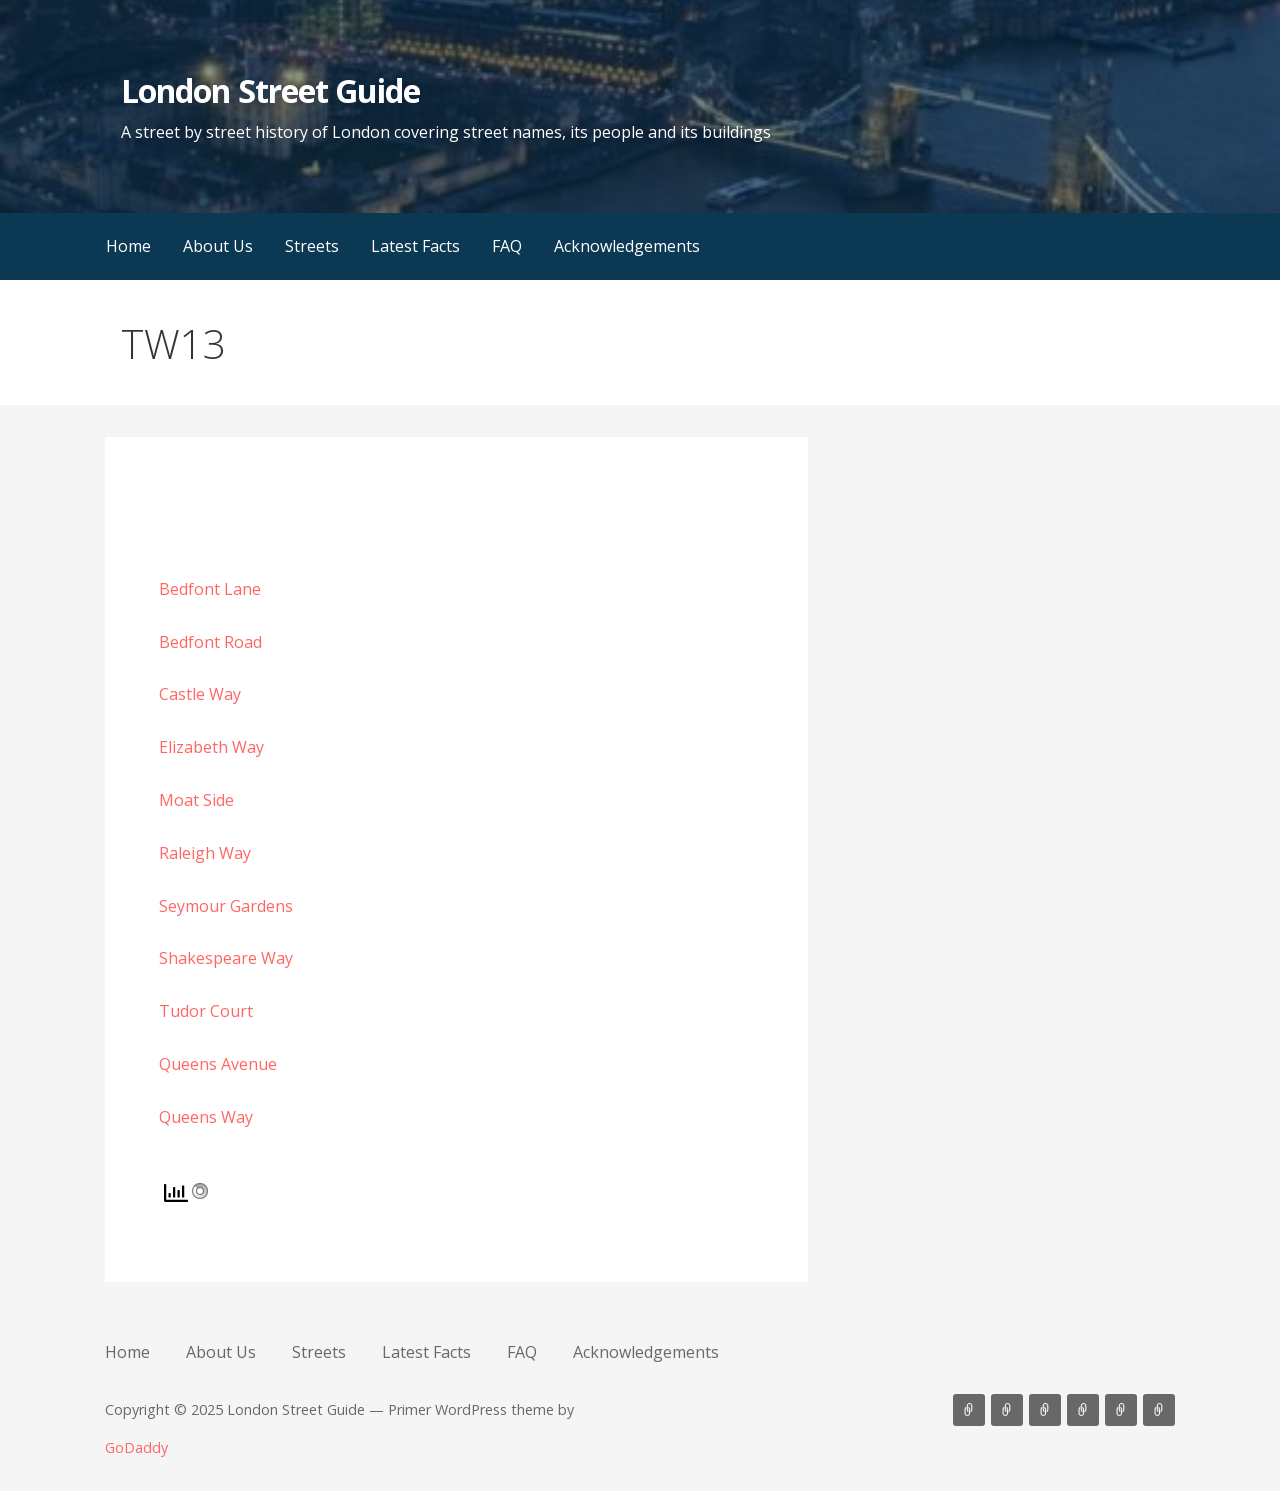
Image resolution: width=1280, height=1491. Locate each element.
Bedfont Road (210, 642)
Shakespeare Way (226, 958)
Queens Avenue (218, 1064)
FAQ (507, 246)
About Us (218, 246)
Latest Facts (415, 246)
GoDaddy (136, 1447)
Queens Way (206, 1117)
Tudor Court (206, 1011)
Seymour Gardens (226, 906)
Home (128, 246)
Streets (312, 246)
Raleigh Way (205, 853)
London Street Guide (270, 90)
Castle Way (200, 694)
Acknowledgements (627, 246)
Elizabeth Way (211, 747)
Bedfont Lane (210, 589)
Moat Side (196, 800)
